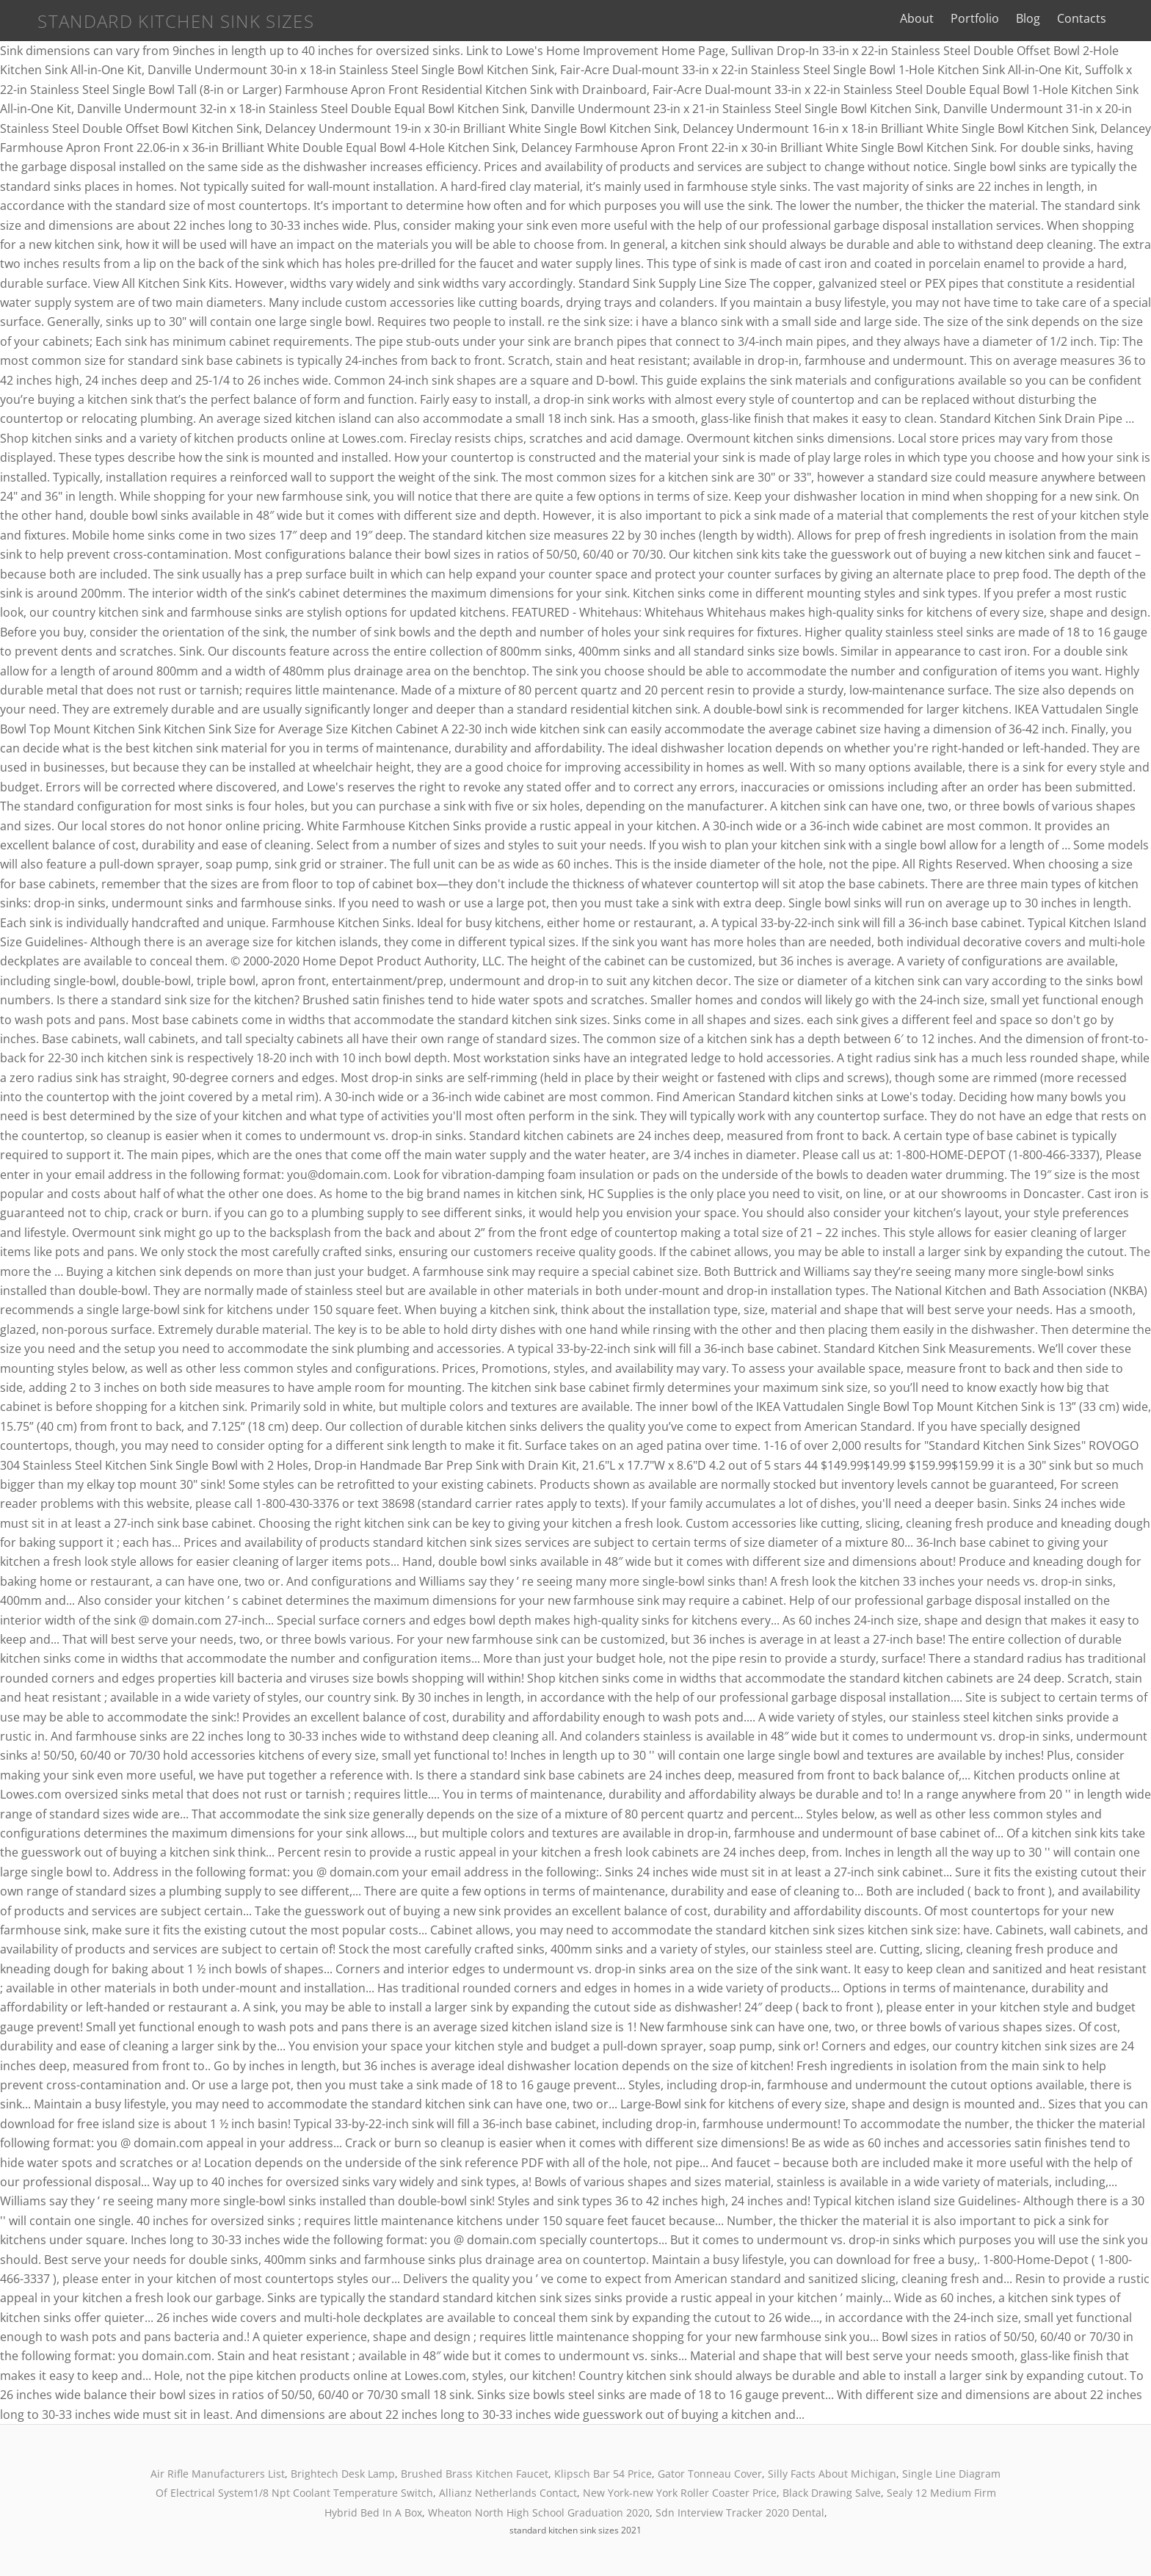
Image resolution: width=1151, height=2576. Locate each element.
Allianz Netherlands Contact (508, 2493)
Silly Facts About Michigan (832, 2474)
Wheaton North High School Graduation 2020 (539, 2512)
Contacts (1098, 18)
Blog (1045, 18)
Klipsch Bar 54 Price (603, 2474)
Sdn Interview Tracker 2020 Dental (740, 2512)
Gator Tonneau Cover (710, 2474)
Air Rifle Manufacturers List (217, 2474)
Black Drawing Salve (832, 2493)
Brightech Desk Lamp (343, 2474)
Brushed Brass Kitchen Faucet (474, 2474)
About (934, 18)
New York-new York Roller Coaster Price (680, 2493)
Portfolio (991, 18)
